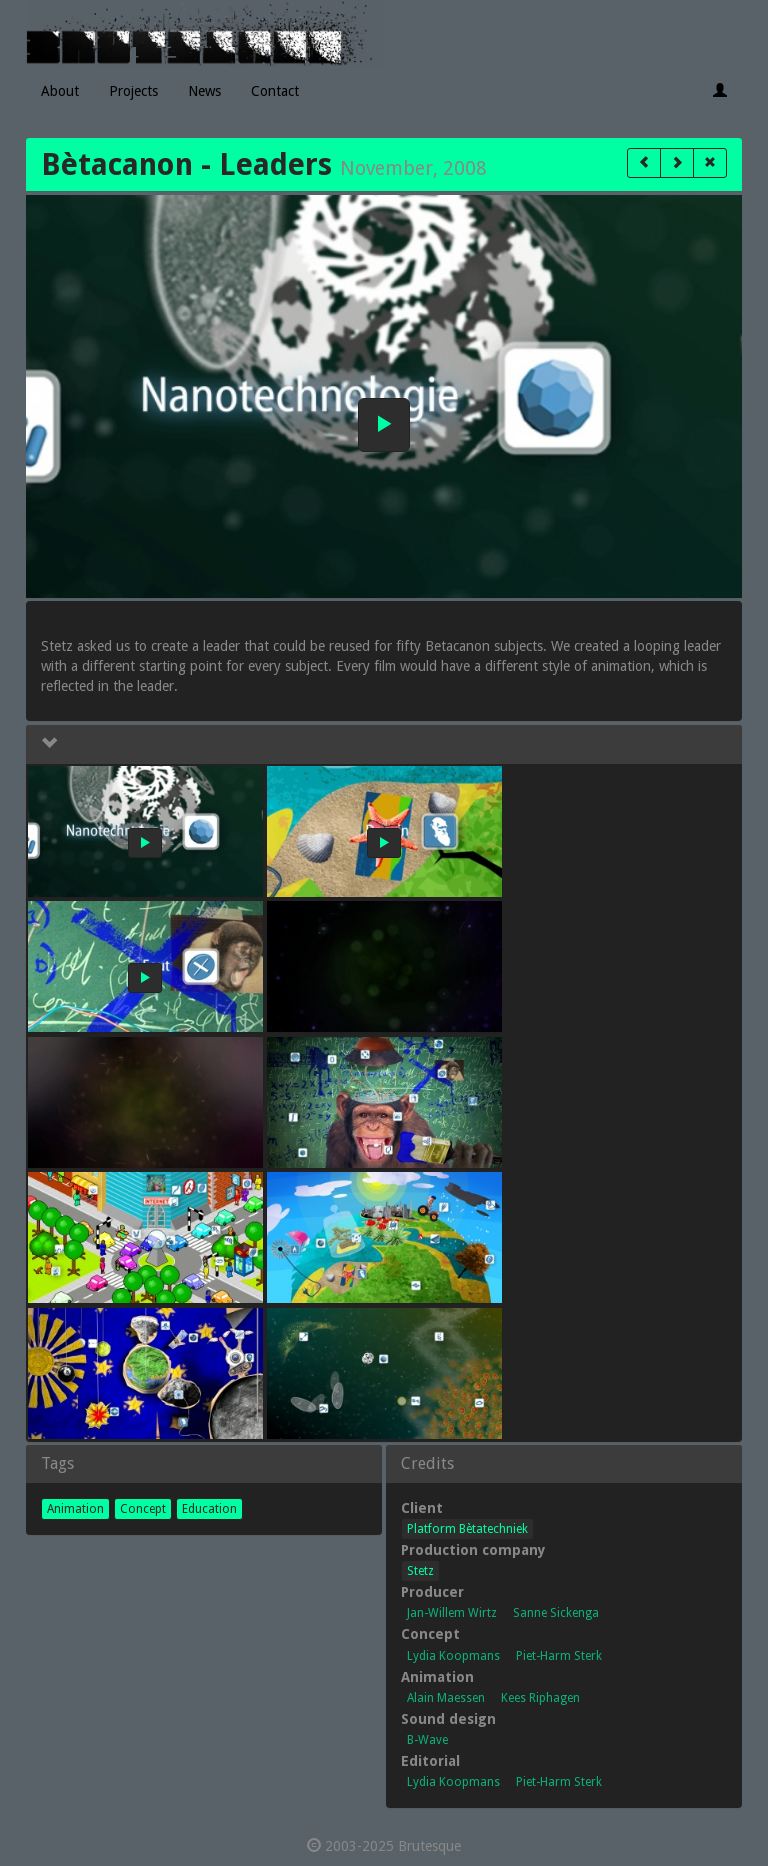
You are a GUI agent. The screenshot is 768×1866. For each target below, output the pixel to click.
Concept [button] (143, 1509)
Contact (275, 91)
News (204, 91)
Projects (133, 91)
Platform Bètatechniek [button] (467, 1529)
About (60, 91)
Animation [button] (75, 1509)
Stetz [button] (420, 1571)
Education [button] (209, 1509)
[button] (644, 163)
